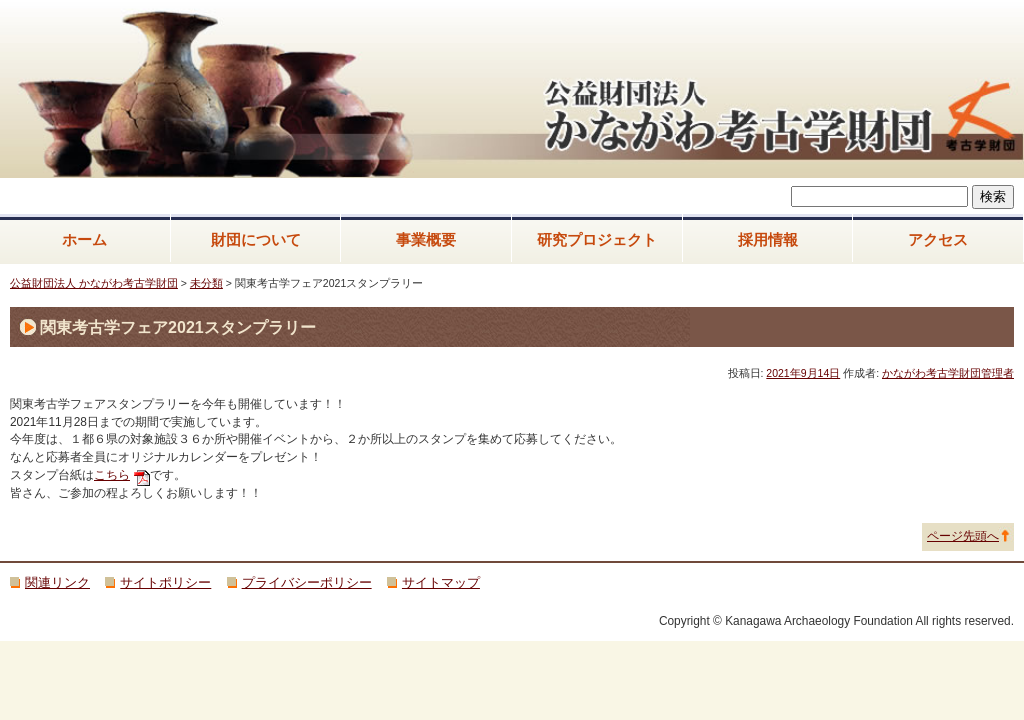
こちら (112, 475)
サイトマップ (441, 582)
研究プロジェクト (597, 240)
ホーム (84, 240)
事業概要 (426, 240)
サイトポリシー (165, 582)
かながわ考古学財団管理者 (948, 373)
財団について (256, 240)
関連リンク (57, 582)
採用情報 (768, 240)
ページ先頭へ (963, 536)
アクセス (938, 240)
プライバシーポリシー (307, 582)
